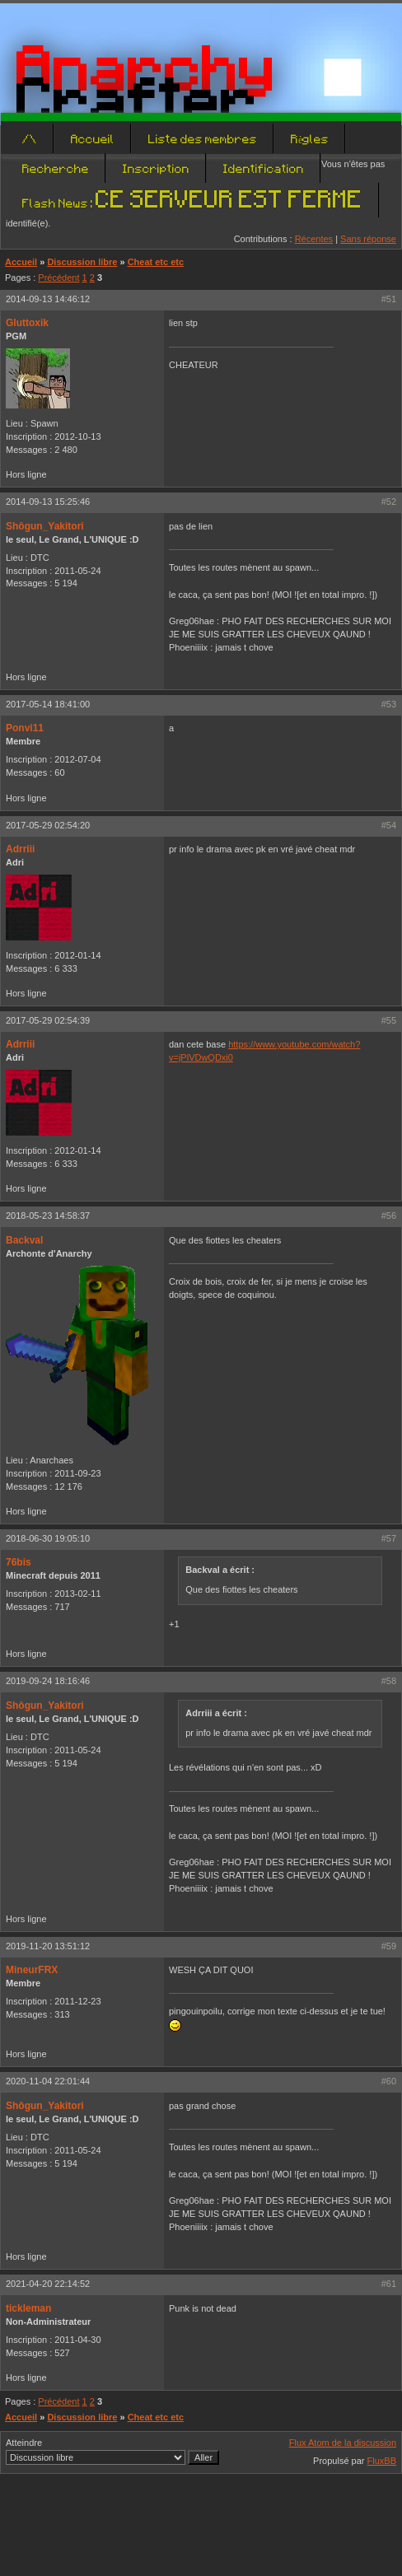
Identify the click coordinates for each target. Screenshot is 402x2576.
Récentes (314, 239)
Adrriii (20, 849)
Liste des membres (202, 138)
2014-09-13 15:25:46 (48, 501)
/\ (29, 138)
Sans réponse (368, 239)
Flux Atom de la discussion (342, 2443)
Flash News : (192, 202)
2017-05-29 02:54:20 (48, 825)
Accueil (93, 138)
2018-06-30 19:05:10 (48, 1538)
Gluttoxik (27, 323)
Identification (263, 168)
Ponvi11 (25, 728)
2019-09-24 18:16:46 (48, 1681)
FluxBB (381, 2461)
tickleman (28, 2308)
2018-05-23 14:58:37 (48, 1215)
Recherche (55, 168)
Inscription (156, 168)
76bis (18, 1562)
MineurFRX (32, 1970)
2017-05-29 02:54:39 (48, 1020)
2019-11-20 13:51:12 (48, 1946)
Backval (24, 1240)
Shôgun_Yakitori (45, 526)
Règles (310, 138)
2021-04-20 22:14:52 (48, 2284)
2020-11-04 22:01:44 (48, 2081)
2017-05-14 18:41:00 (48, 704)
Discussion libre (82, 262)
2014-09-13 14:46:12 (48, 299)
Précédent (58, 277)
